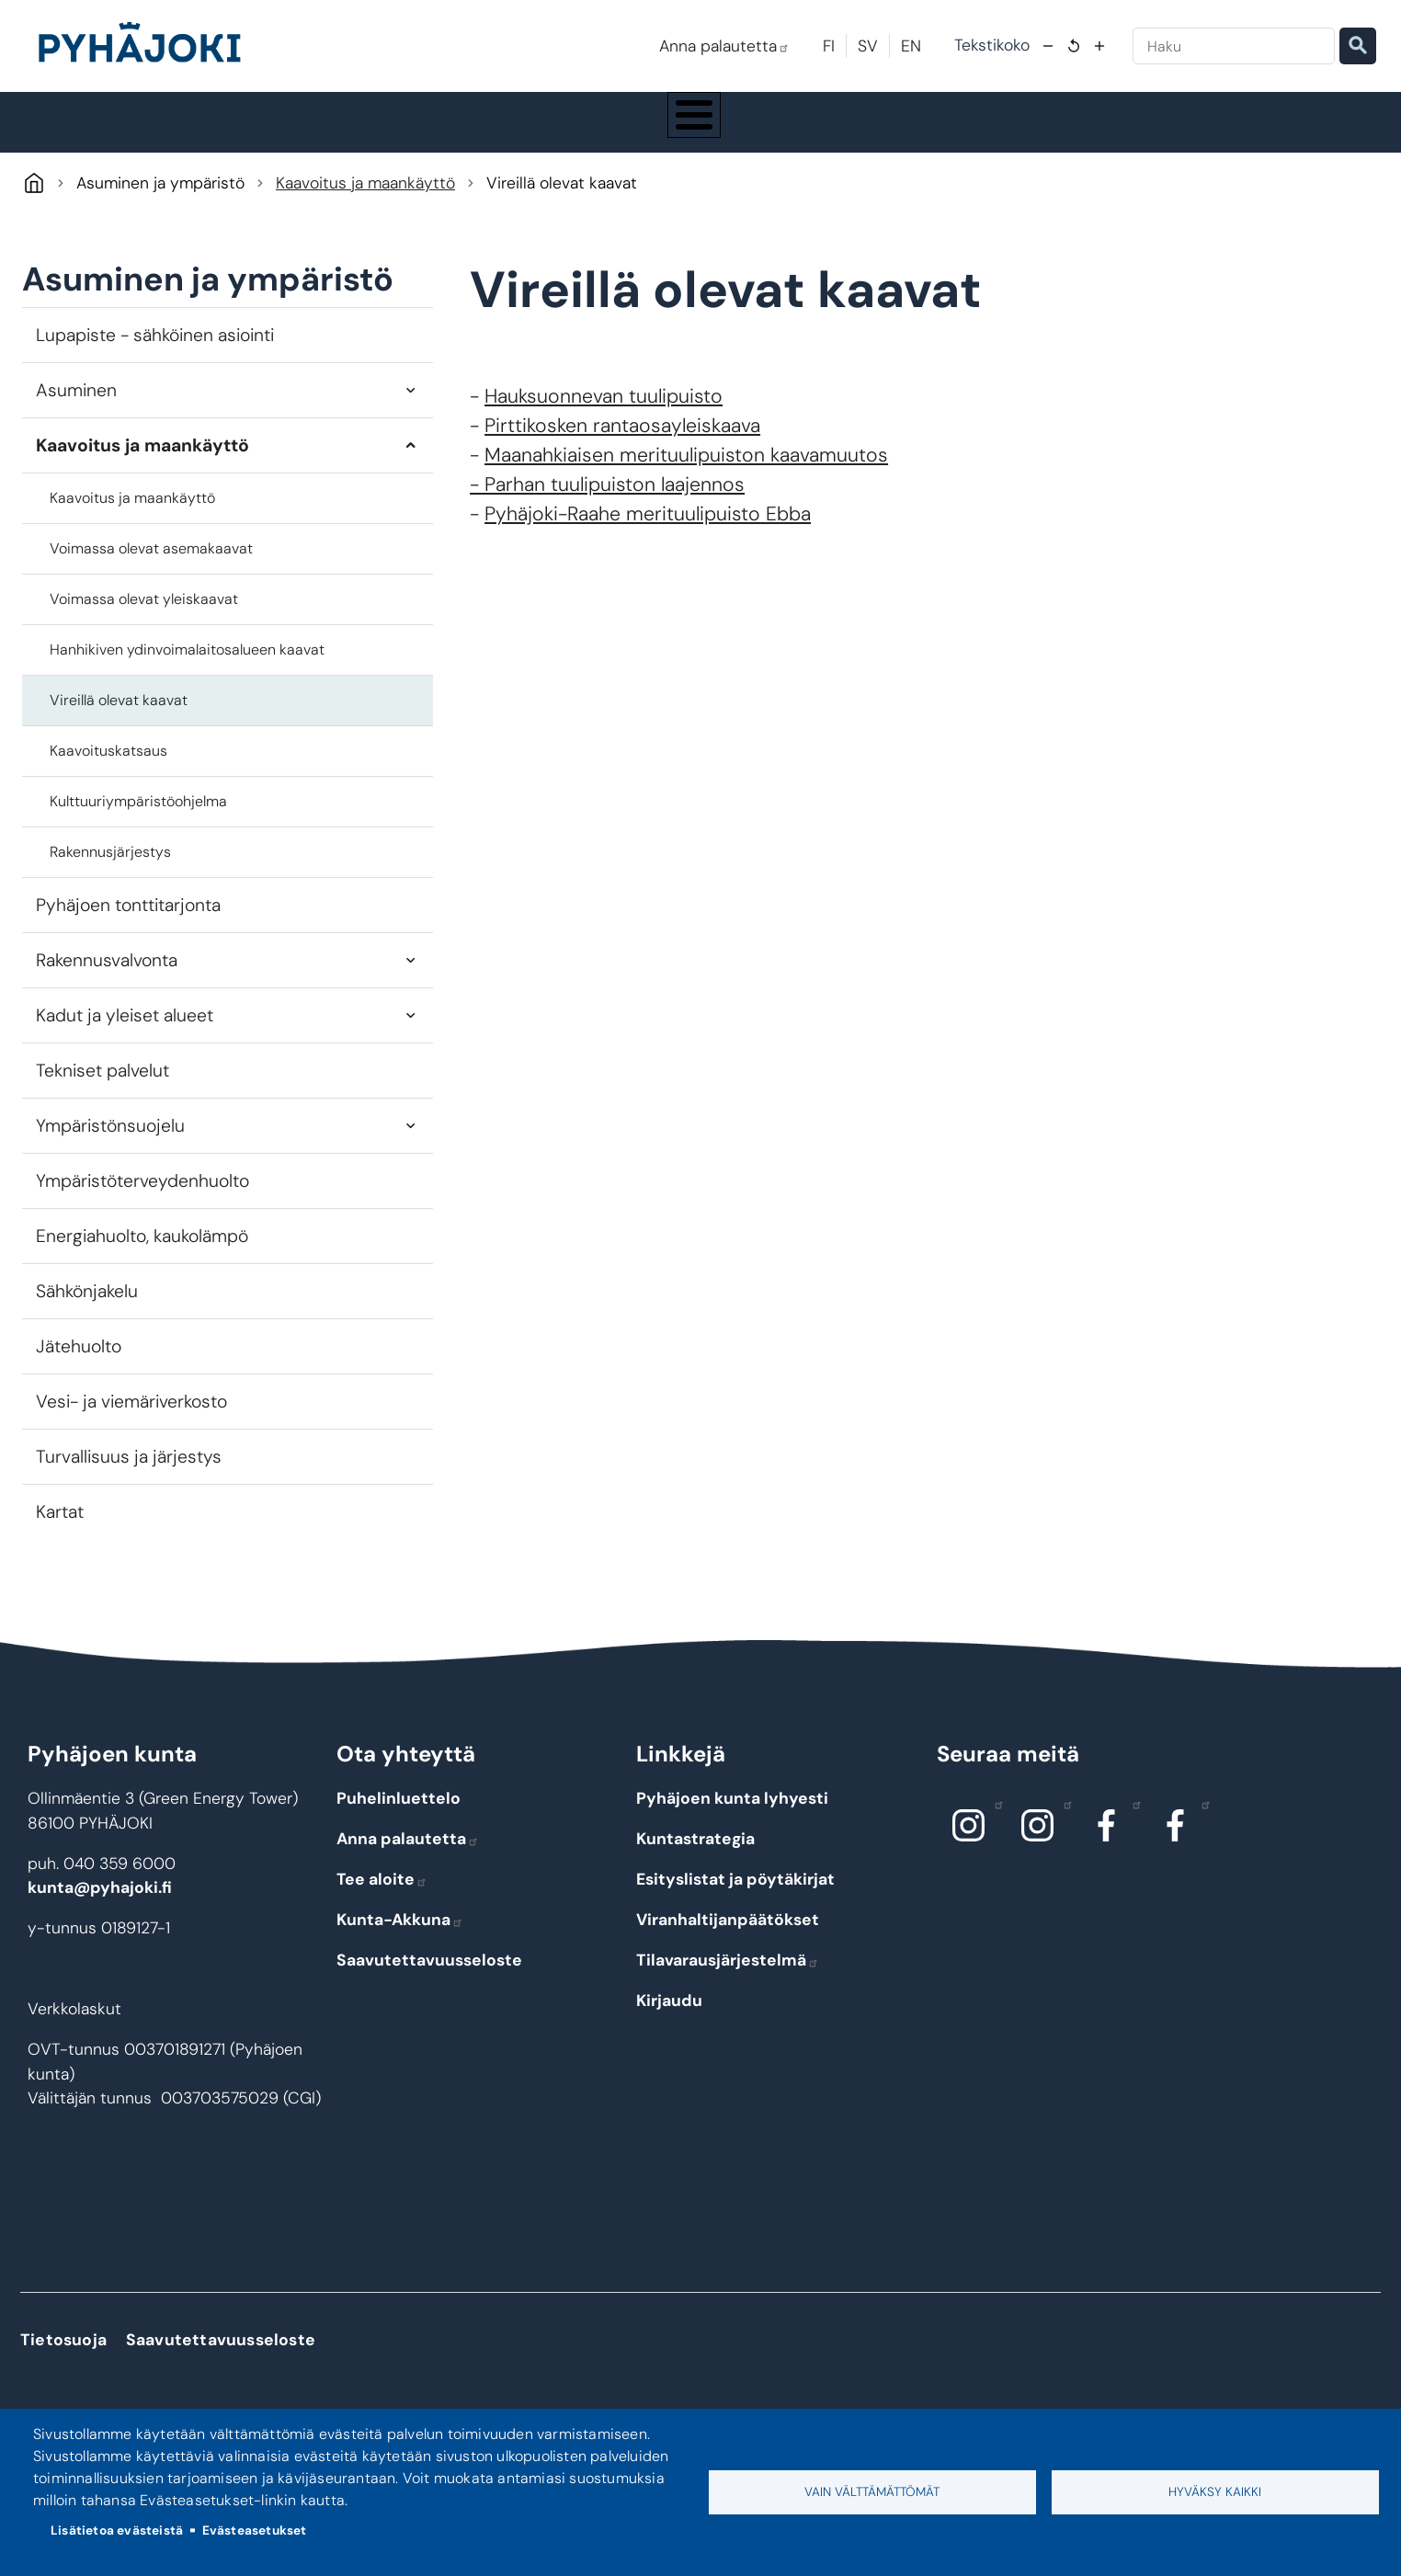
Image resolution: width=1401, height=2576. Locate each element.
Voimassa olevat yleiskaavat (144, 615)
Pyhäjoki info (213, 130)
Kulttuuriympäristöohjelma (138, 817)
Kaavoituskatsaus (108, 767)
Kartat (60, 1529)
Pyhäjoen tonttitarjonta (128, 921)
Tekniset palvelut (102, 1088)
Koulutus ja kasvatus (574, 130)
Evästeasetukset (254, 2530)
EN (911, 46)
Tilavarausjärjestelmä (727, 1977)
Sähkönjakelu (87, 1308)
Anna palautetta (724, 46)
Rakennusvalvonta (106, 976)
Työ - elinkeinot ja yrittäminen (1123, 130)
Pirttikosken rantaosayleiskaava (622, 443)
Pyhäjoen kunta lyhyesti (732, 1816)
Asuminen (76, 406)
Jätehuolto (78, 1363)
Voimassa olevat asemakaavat (151, 565)
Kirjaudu (669, 2018)
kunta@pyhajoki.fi (100, 1905)
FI (829, 46)
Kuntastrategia (695, 1856)
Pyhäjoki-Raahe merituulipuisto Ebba (647, 531)
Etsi (1357, 46)
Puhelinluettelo (398, 1816)
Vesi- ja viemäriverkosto (131, 1419)
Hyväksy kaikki (1214, 2492)
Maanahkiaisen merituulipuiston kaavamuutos (686, 472)
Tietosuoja (63, 2357)
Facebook (1132, 1821)
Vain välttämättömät (872, 2492)
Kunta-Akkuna (399, 1937)
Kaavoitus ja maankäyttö (365, 200)
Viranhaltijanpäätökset (727, 1937)
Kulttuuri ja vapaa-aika (931, 130)
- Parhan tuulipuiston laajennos (607, 502)
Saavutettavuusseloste (429, 1977)
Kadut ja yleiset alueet (124, 1032)
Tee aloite (381, 1896)
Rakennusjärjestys (110, 868)
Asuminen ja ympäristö (389, 130)
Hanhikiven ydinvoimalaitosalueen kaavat (187, 666)
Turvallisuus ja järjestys (129, 1474)
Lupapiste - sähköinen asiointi (155, 351)
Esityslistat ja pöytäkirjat (735, 1896)
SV (868, 46)
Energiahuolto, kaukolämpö (142, 1253)
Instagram (994, 1821)
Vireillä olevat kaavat (119, 716)
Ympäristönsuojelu (110, 1143)
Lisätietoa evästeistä (117, 2530)
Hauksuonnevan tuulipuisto (603, 414)
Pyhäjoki (33, 199)
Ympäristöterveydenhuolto (142, 1198)
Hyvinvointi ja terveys (750, 130)
